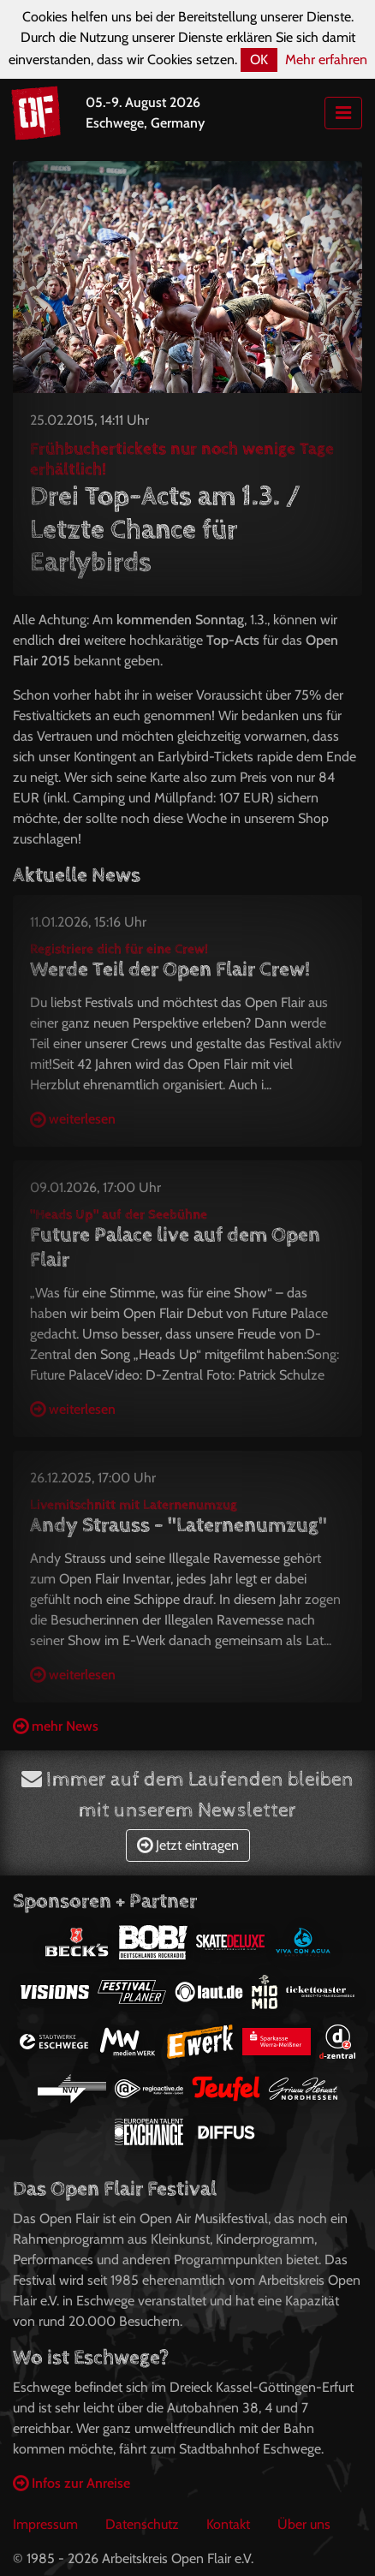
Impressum (45, 2524)
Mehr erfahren (326, 59)
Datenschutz (142, 2524)
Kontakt (228, 2524)
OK (259, 59)
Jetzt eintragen (188, 1845)
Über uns (303, 2524)
